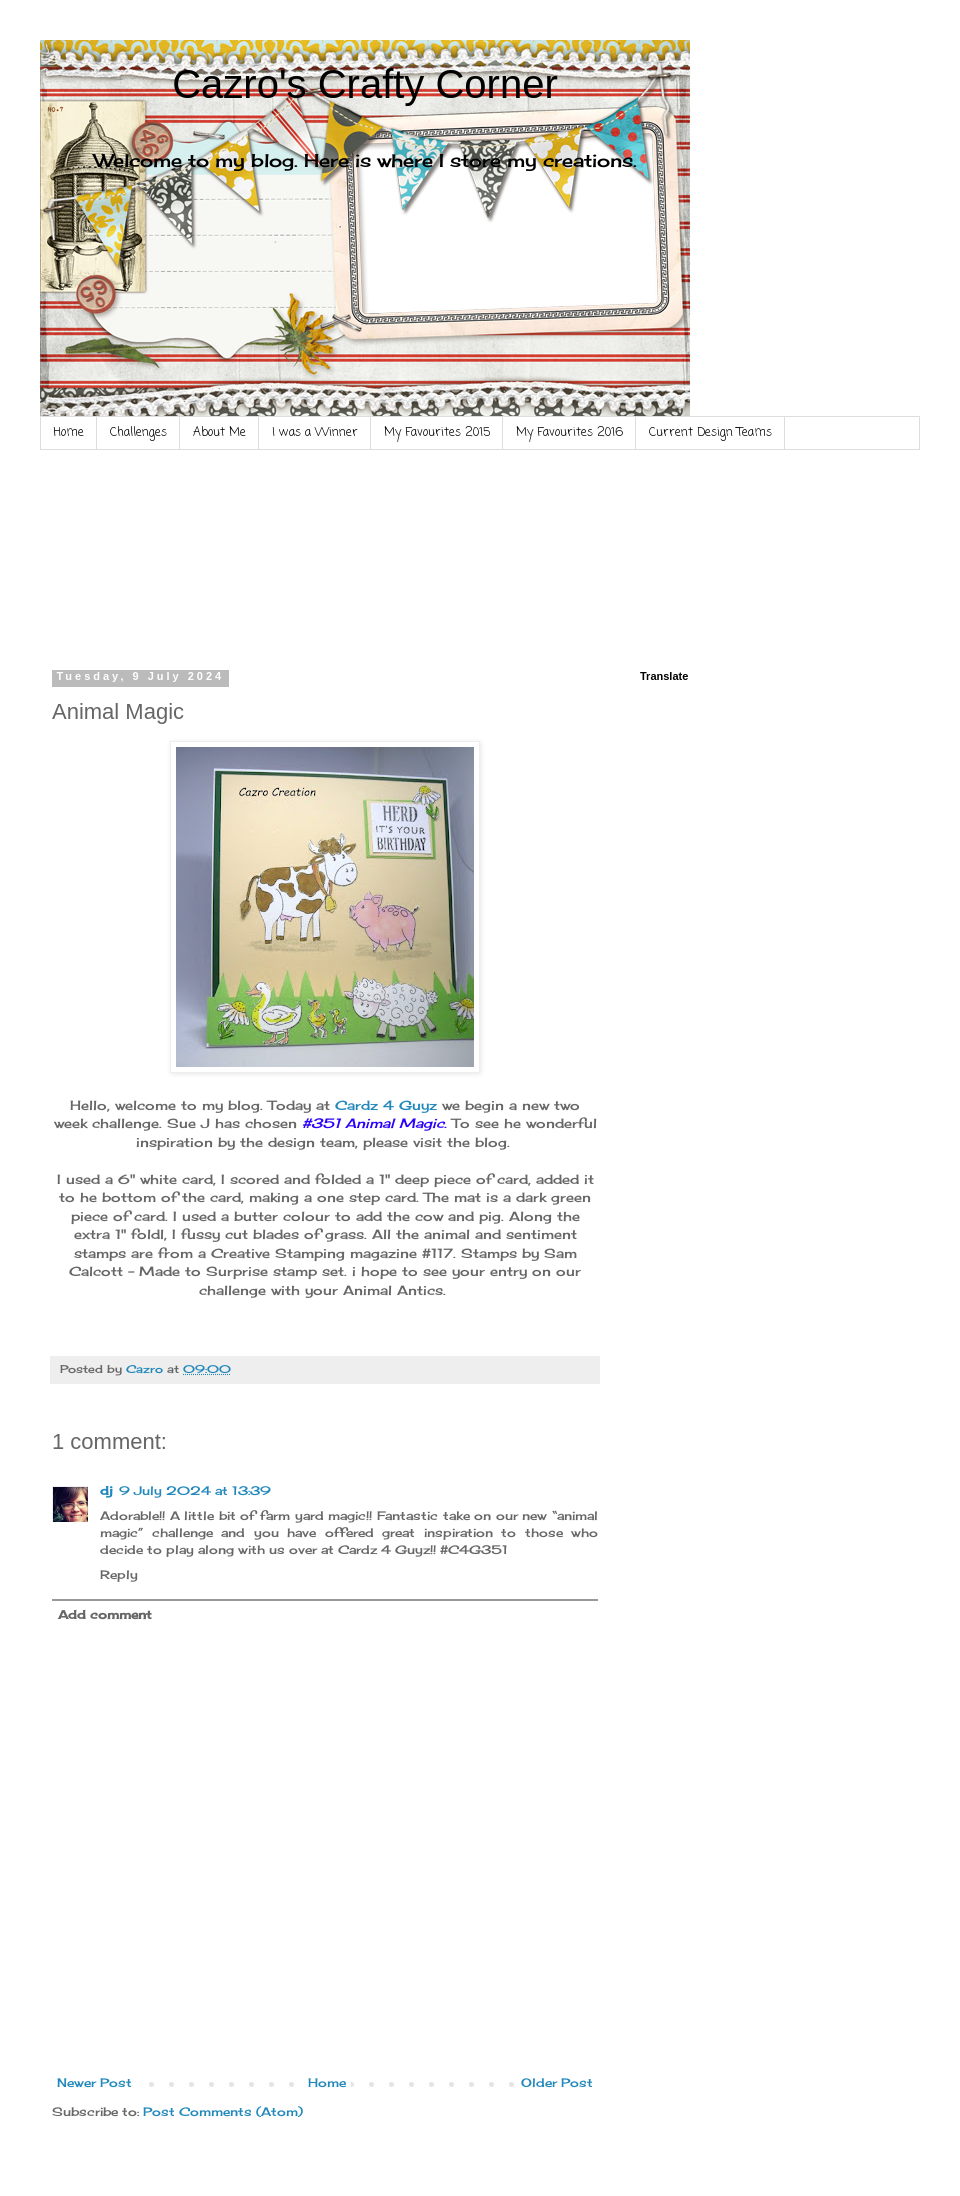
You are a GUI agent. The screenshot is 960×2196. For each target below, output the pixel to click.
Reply (119, 1574)
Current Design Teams (710, 433)
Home (68, 433)
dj (106, 1490)
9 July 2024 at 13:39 (195, 1490)
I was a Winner (315, 433)
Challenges (138, 433)
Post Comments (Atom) (223, 2111)
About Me (219, 433)
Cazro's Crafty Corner (365, 84)
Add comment (105, 1614)
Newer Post (94, 2082)
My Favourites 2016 (569, 433)
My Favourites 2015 (437, 433)
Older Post (557, 2082)
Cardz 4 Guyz (388, 1105)
